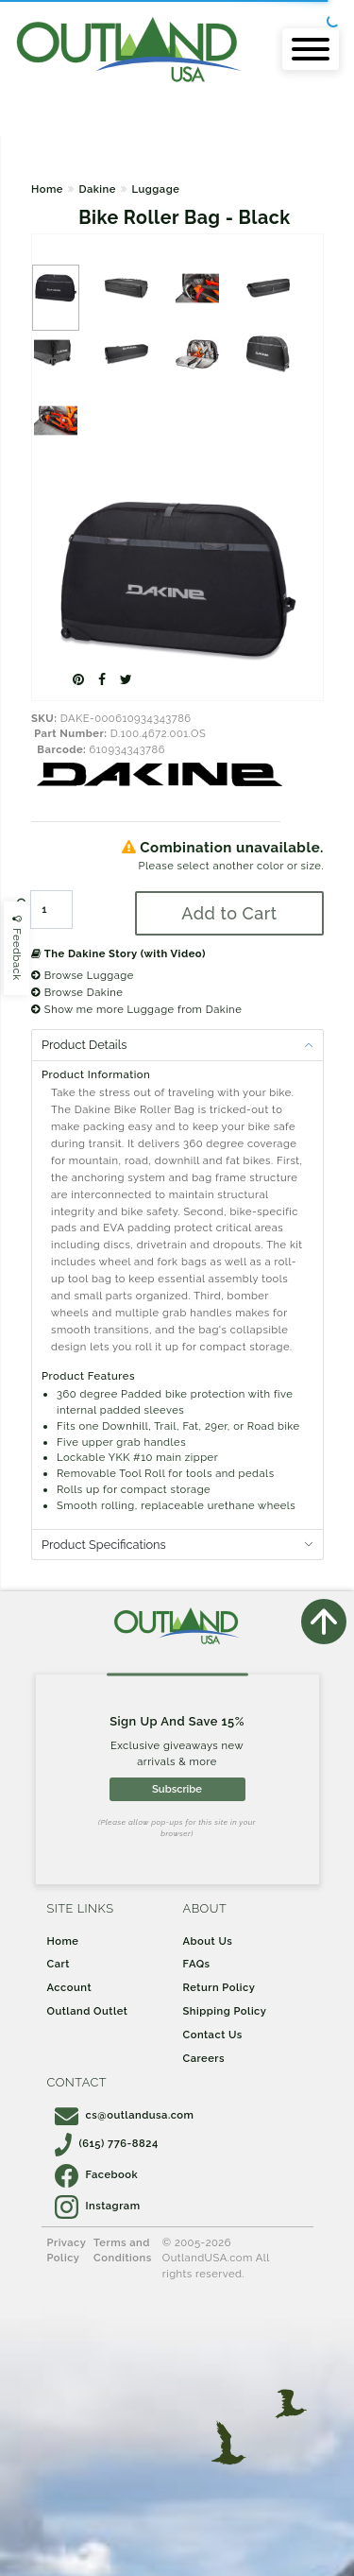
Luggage (155, 189)
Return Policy (219, 1987)
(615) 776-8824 (107, 2143)
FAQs (197, 1963)
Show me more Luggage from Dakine (136, 1009)
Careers (204, 2058)
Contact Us (213, 2034)
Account (70, 1987)
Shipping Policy (225, 2011)
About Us (208, 1941)
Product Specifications (104, 1544)
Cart (58, 1963)
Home (47, 189)
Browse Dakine (77, 992)
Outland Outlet (87, 2011)
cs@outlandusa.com (124, 2114)
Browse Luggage (82, 975)
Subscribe (177, 1788)
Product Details (84, 1045)
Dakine (96, 189)
